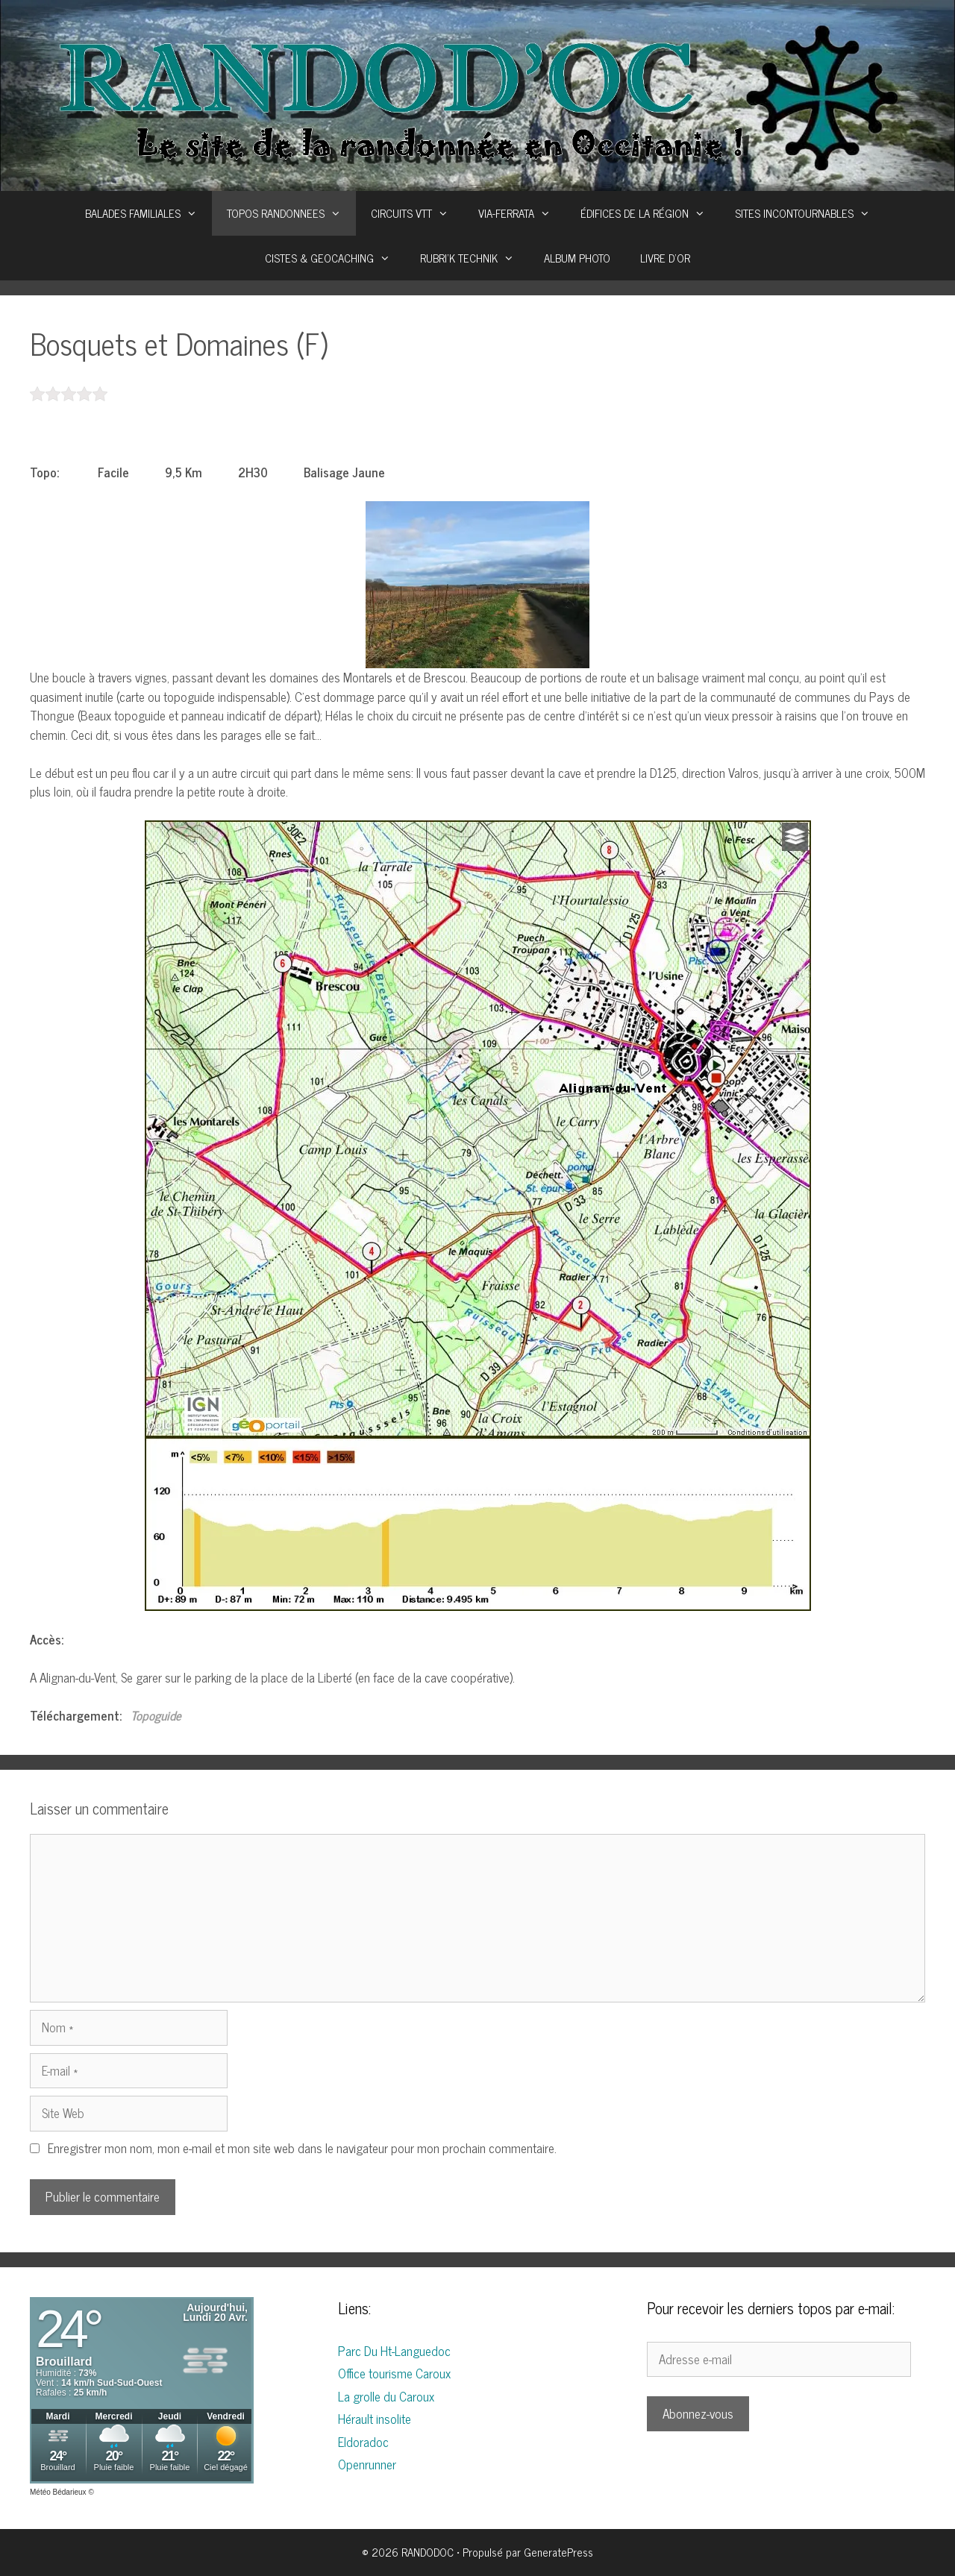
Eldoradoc (363, 2441)
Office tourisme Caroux (394, 2373)
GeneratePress (558, 2551)
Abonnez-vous (698, 2413)
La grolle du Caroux (386, 2396)
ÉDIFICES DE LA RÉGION (650, 213)
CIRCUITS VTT (417, 213)
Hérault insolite (374, 2418)
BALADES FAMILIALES (148, 213)
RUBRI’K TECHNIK (474, 258)
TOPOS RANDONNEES (291, 213)
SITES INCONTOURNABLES (810, 213)
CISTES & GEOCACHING (335, 258)
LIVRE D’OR (665, 257)
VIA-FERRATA (522, 213)
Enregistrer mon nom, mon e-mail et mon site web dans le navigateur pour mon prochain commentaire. (302, 2147)
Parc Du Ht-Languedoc (394, 2350)
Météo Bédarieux (58, 2492)
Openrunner (367, 2464)
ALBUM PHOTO (577, 257)
